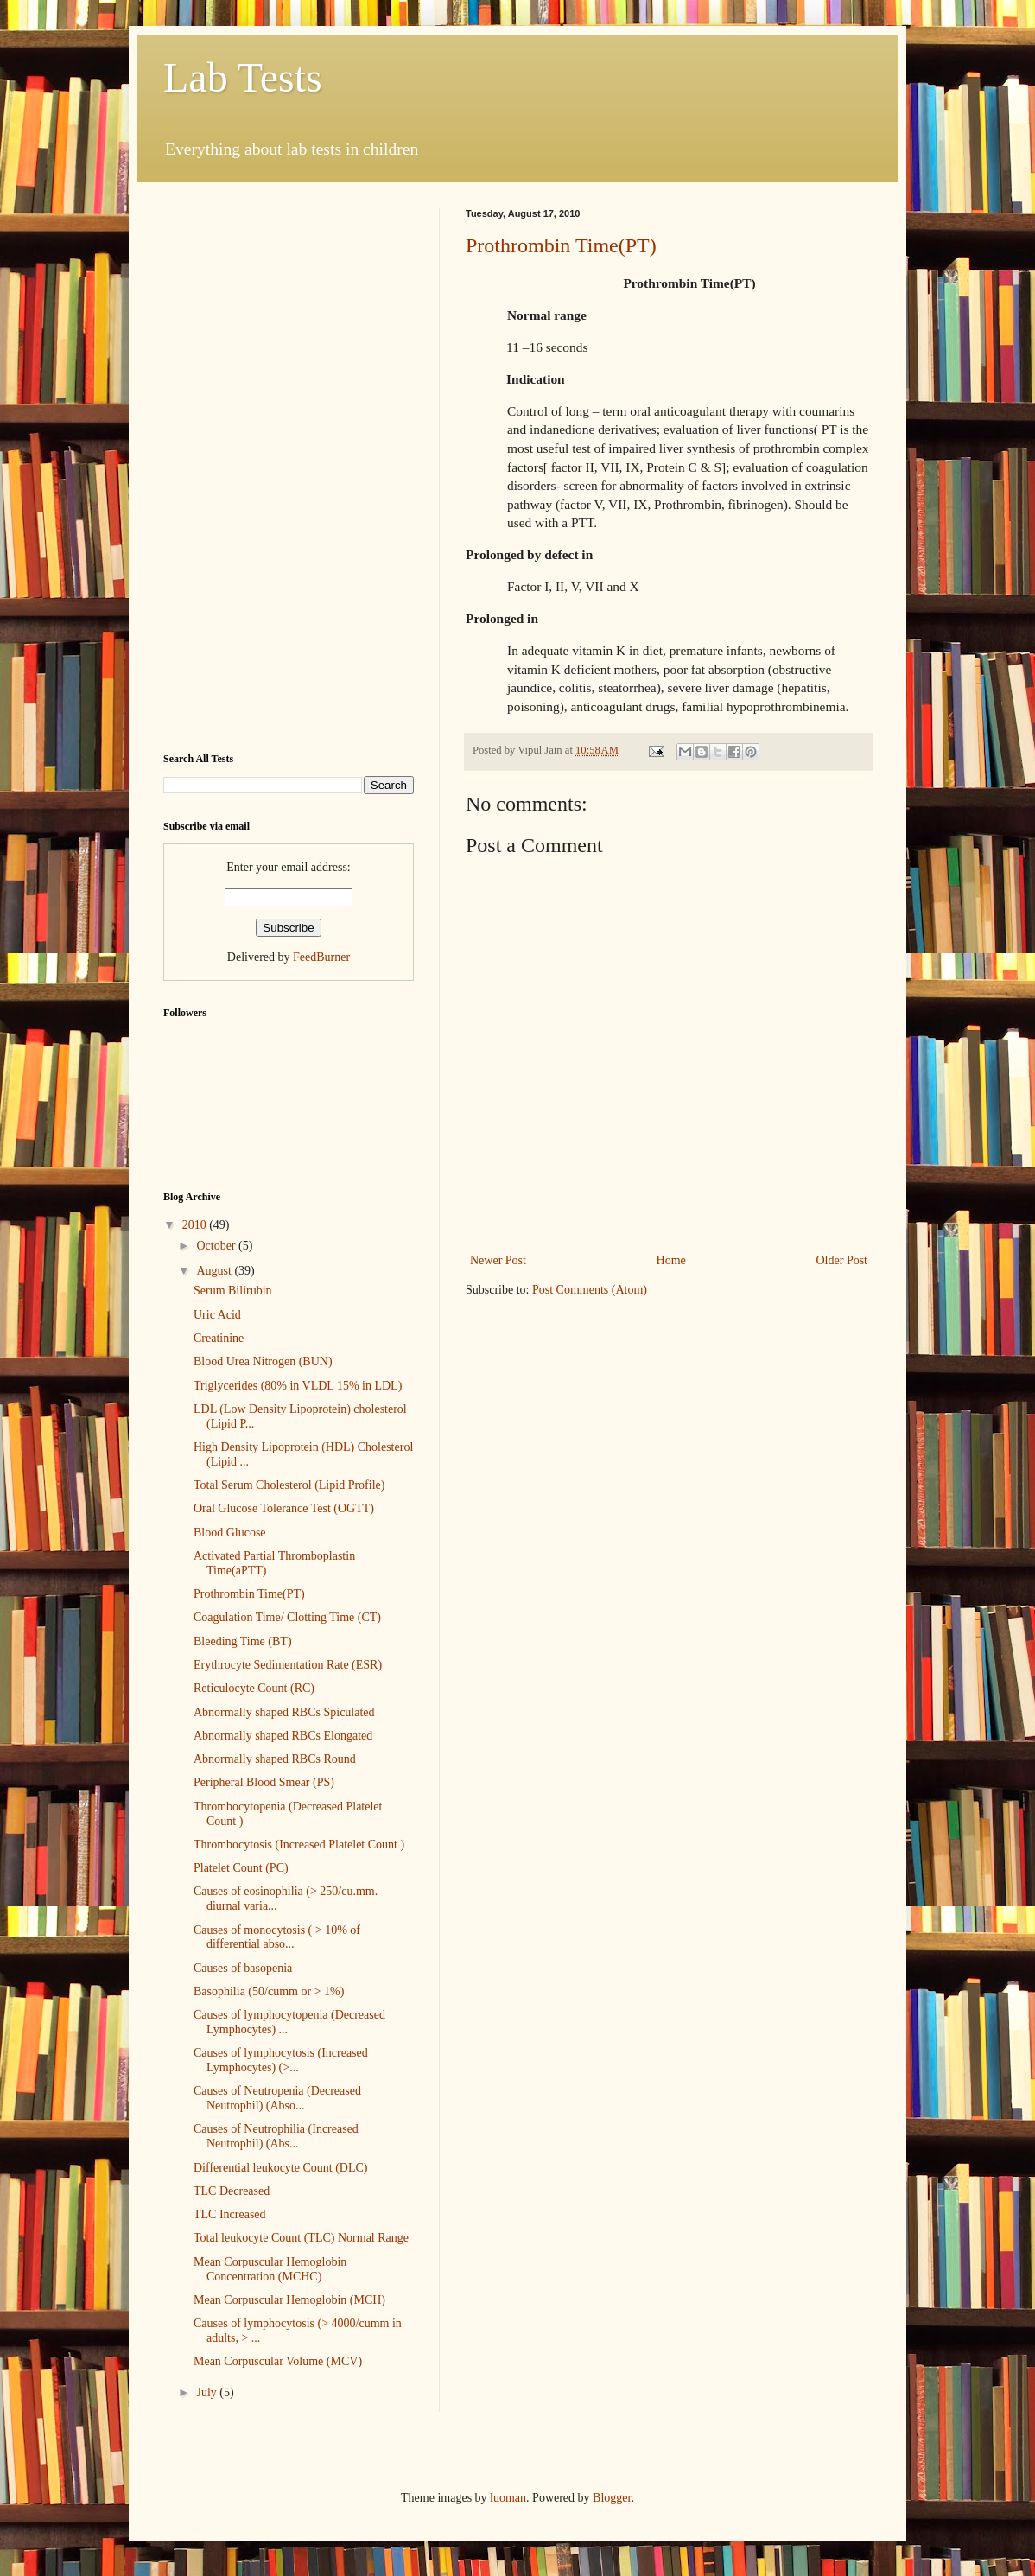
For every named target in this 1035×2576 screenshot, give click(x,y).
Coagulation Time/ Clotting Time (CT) (287, 1617)
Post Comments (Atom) (589, 1289)
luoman (508, 2497)
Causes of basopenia (243, 1968)
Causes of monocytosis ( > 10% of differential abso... (277, 1937)
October (217, 1245)
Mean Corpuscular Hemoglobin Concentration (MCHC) (270, 2269)
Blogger (612, 2497)
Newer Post (498, 1260)
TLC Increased (230, 2214)
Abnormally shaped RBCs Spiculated (284, 1712)
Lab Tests (242, 77)
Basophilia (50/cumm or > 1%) (269, 1991)
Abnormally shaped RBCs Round (275, 1758)
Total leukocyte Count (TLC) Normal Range (301, 2237)
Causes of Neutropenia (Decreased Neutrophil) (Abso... (277, 2098)
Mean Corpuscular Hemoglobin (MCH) (289, 2299)
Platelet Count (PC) (241, 1867)
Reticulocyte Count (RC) (254, 1688)
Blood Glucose (230, 1532)
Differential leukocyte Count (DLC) (281, 2167)
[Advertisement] (288, 467)
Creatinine (219, 1338)
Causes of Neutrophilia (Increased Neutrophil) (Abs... (276, 2136)
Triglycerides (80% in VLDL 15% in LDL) (298, 1385)
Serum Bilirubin (233, 1290)
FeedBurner (321, 957)
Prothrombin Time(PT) (561, 245)
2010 (196, 1224)
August (215, 1270)
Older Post (842, 1260)
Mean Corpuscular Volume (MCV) (278, 2361)
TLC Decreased (232, 2191)
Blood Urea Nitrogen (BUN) (263, 1361)
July (207, 2392)
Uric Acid (217, 1314)
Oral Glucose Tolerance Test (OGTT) (284, 1508)
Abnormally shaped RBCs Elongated (283, 1735)
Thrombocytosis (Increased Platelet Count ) (299, 1844)
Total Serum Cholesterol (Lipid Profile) (289, 1485)
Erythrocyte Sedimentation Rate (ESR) (288, 1664)
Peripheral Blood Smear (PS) (264, 1782)
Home (671, 1260)
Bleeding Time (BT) (243, 1641)
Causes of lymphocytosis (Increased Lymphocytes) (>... (281, 2060)
